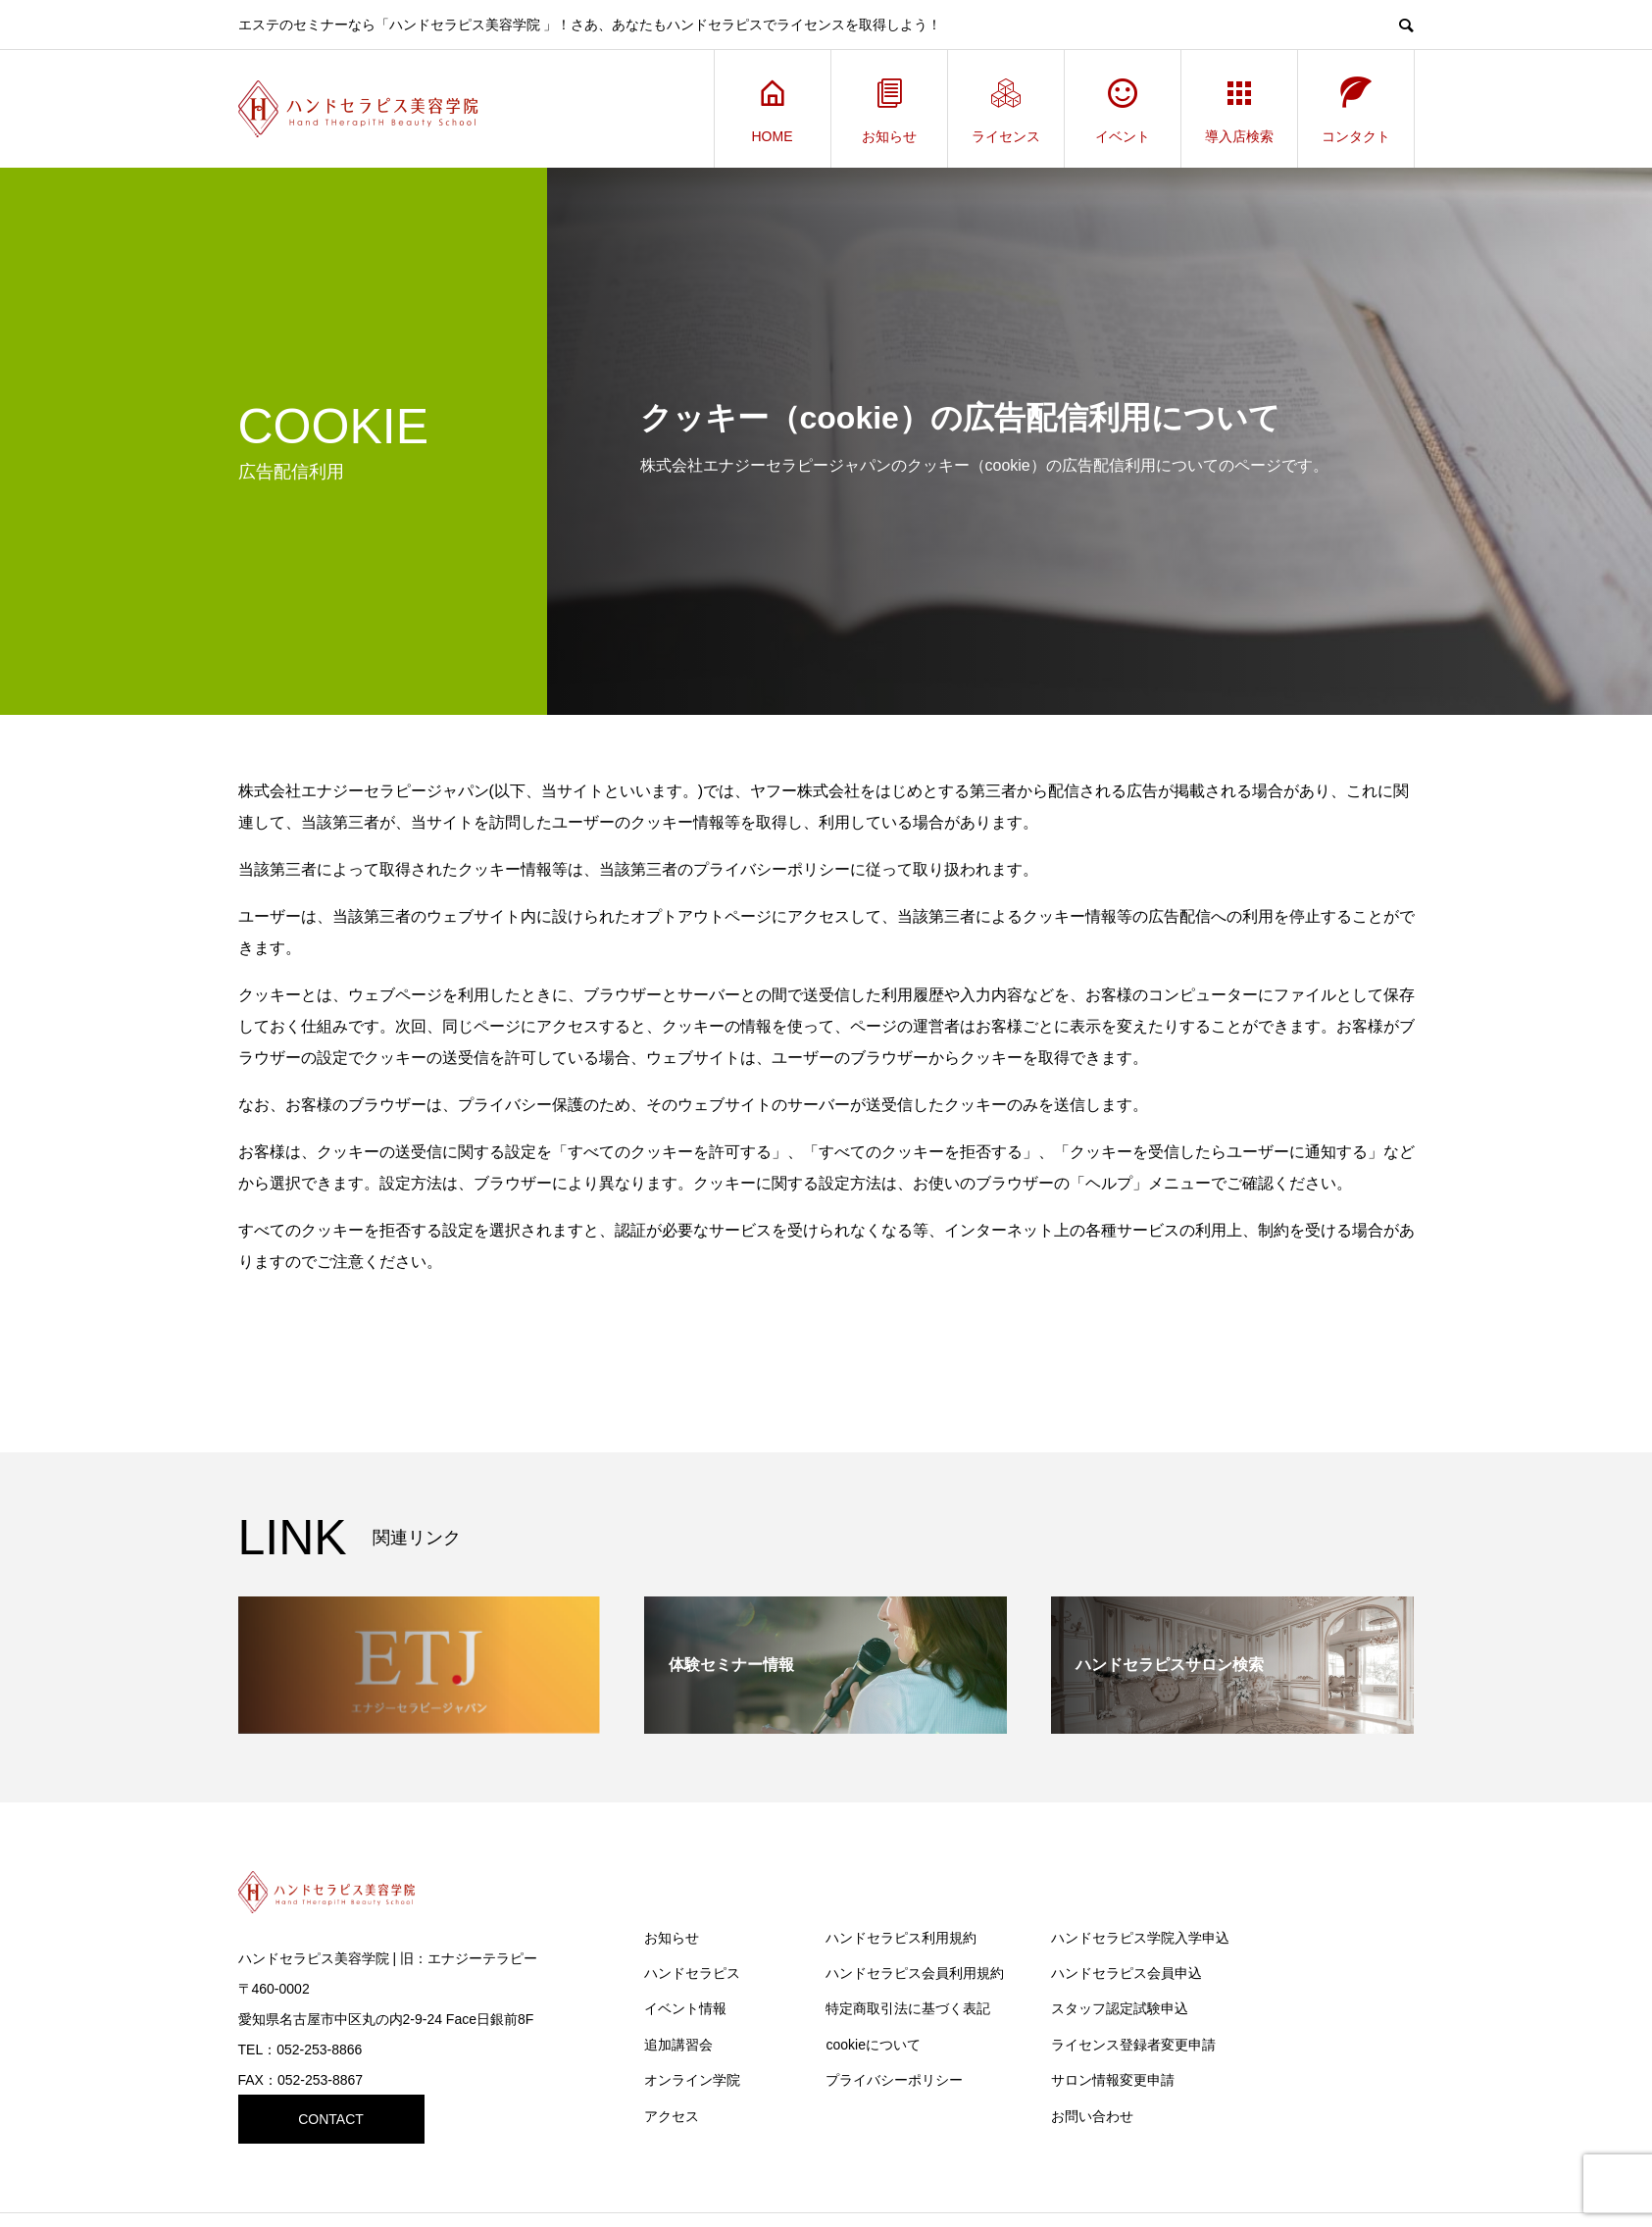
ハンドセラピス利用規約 (901, 1938)
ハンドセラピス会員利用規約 (915, 1973)
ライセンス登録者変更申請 (1133, 2044)
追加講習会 (678, 2044)
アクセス (671, 2116)
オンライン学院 (692, 2080)
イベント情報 (685, 2008)
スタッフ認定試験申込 (1119, 2008)
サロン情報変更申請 (1113, 2080)
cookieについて (873, 2044)
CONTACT (331, 2119)
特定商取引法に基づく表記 (908, 2008)
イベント (1122, 109)
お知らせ (889, 109)
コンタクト (1356, 109)
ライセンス (1006, 109)
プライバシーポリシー (894, 2080)
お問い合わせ (1092, 2116)
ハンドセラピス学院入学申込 (1140, 1938)
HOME (772, 109)
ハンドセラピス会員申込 (1126, 1973)
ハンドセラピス (692, 1973)
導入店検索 (1239, 109)
